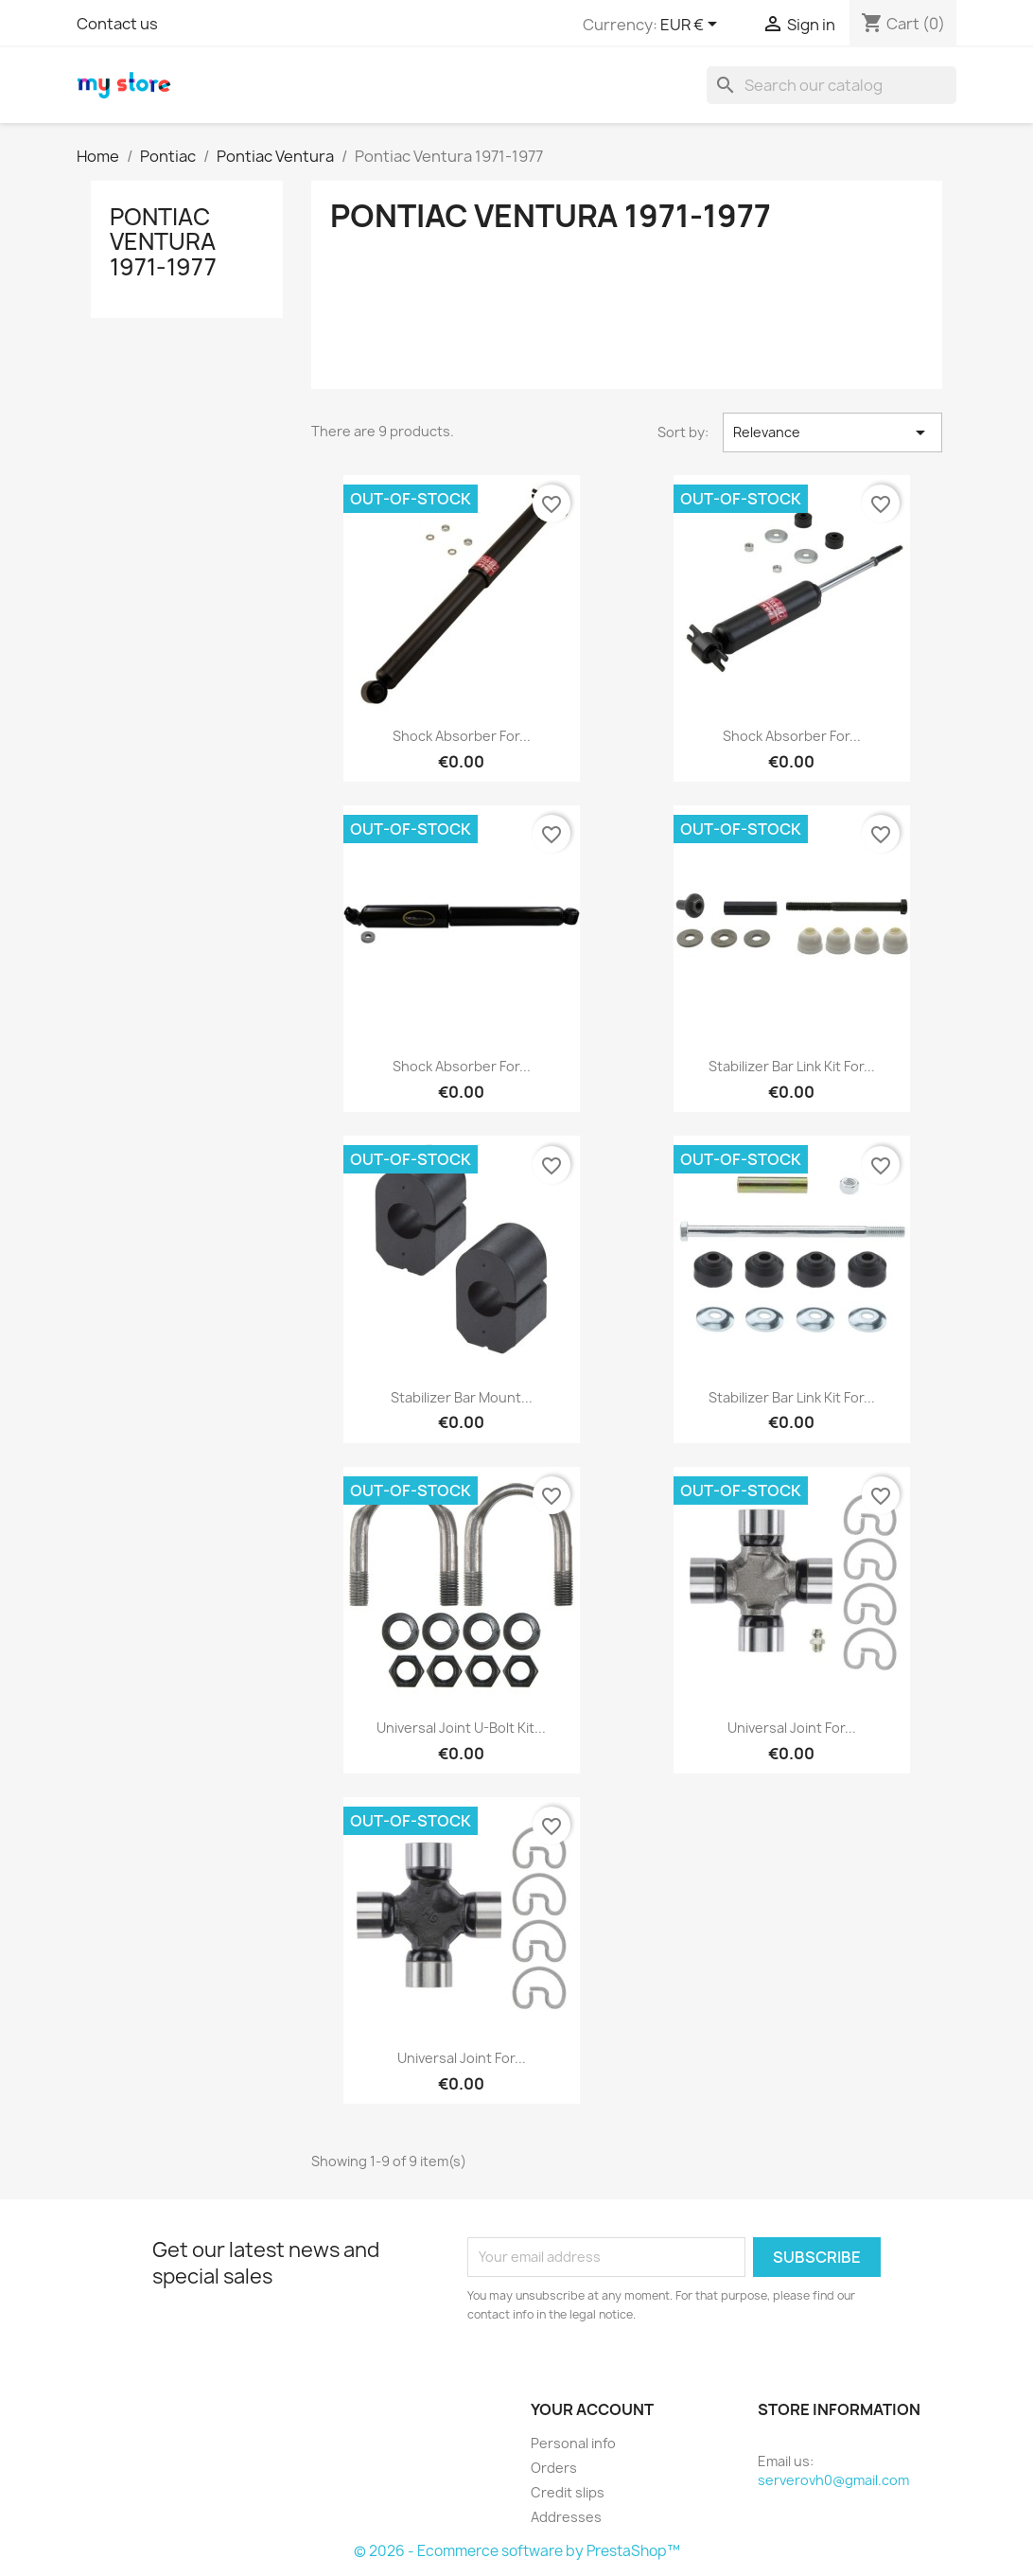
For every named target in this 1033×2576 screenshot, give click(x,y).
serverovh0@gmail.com (833, 2480)
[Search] (831, 85)
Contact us (117, 23)
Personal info (573, 2443)
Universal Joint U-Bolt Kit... (461, 1728)
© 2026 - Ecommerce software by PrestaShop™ (517, 2551)
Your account (592, 2409)
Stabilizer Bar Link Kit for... (792, 1066)
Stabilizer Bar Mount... (462, 1397)
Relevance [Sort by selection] (832, 432)
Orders (554, 2468)
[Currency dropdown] (692, 25)
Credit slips (567, 2492)
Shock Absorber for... (462, 736)
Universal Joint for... (791, 1728)
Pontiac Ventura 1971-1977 (163, 242)
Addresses (566, 2517)
